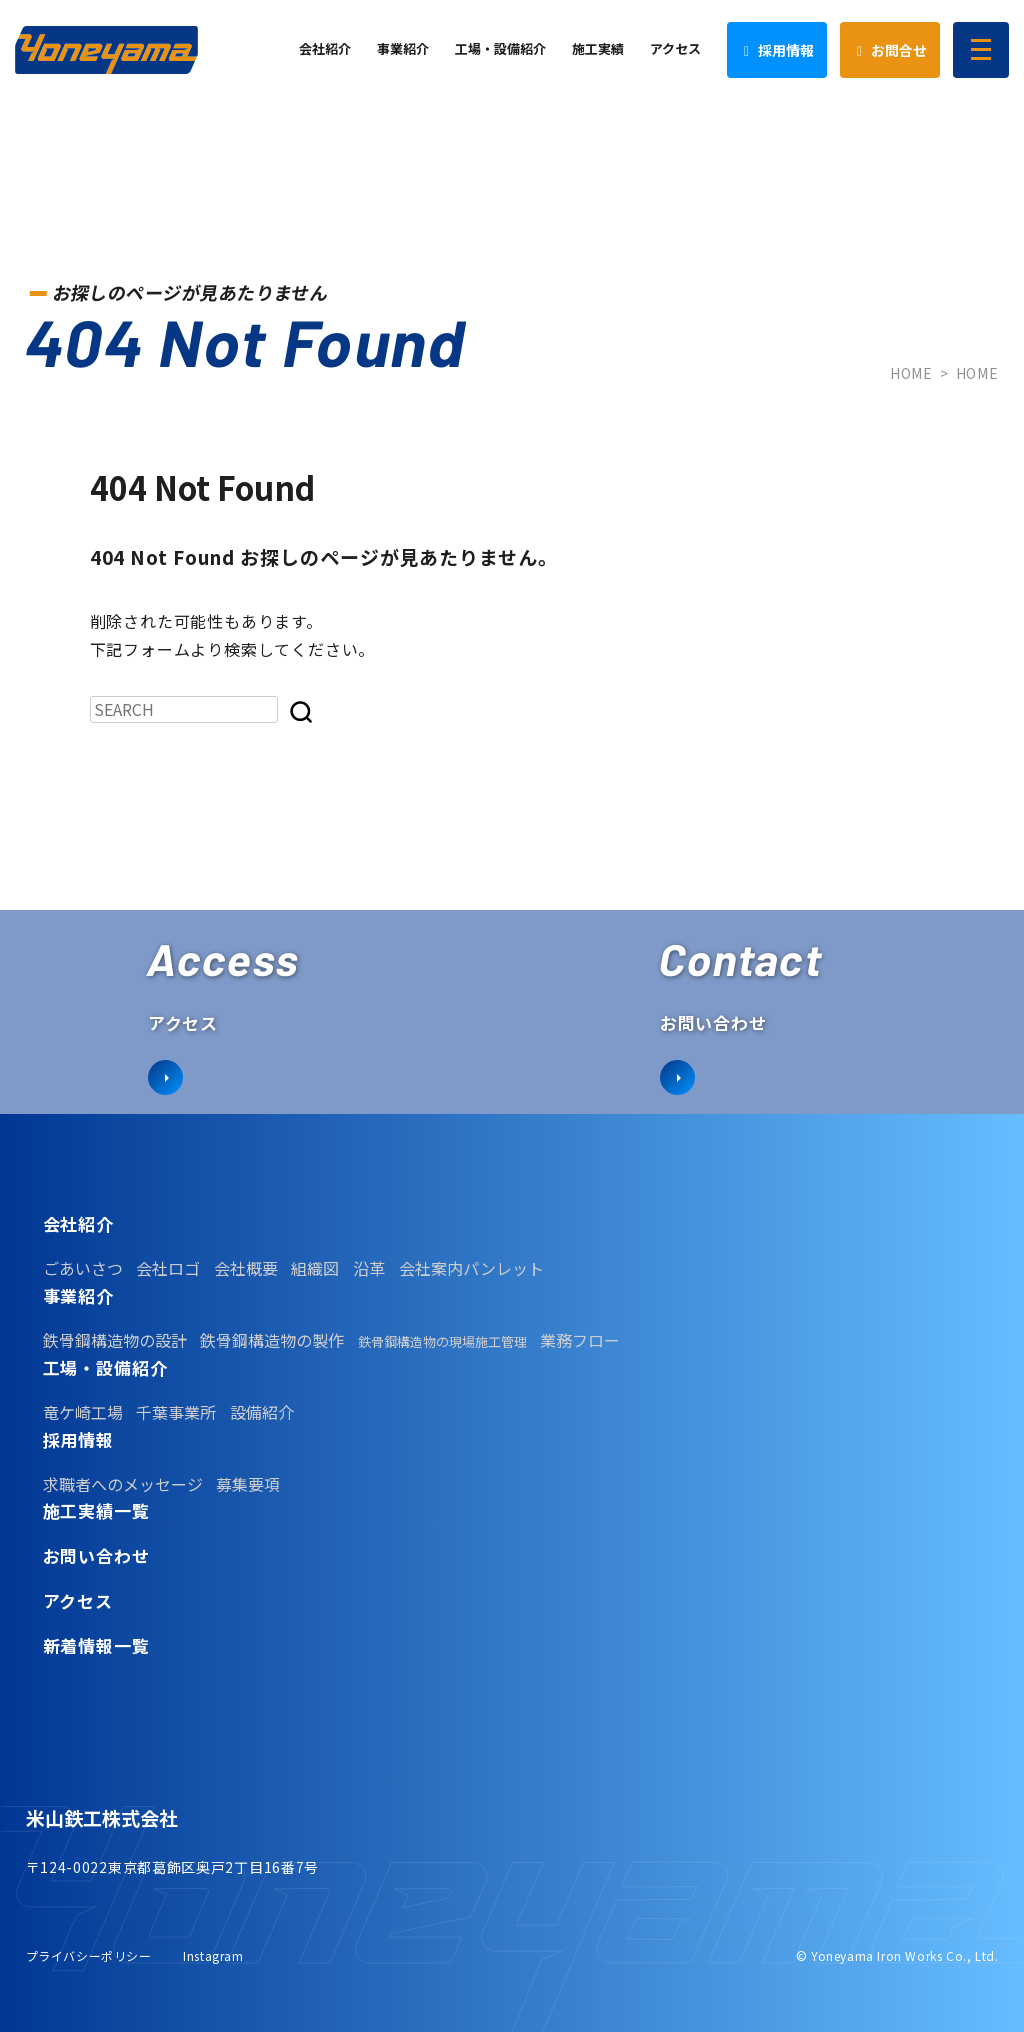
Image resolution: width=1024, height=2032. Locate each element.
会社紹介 (78, 1224)
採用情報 (78, 1440)
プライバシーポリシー (89, 1955)
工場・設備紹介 (105, 1368)
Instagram (213, 1955)
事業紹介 (78, 1296)
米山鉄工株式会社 (102, 1817)
